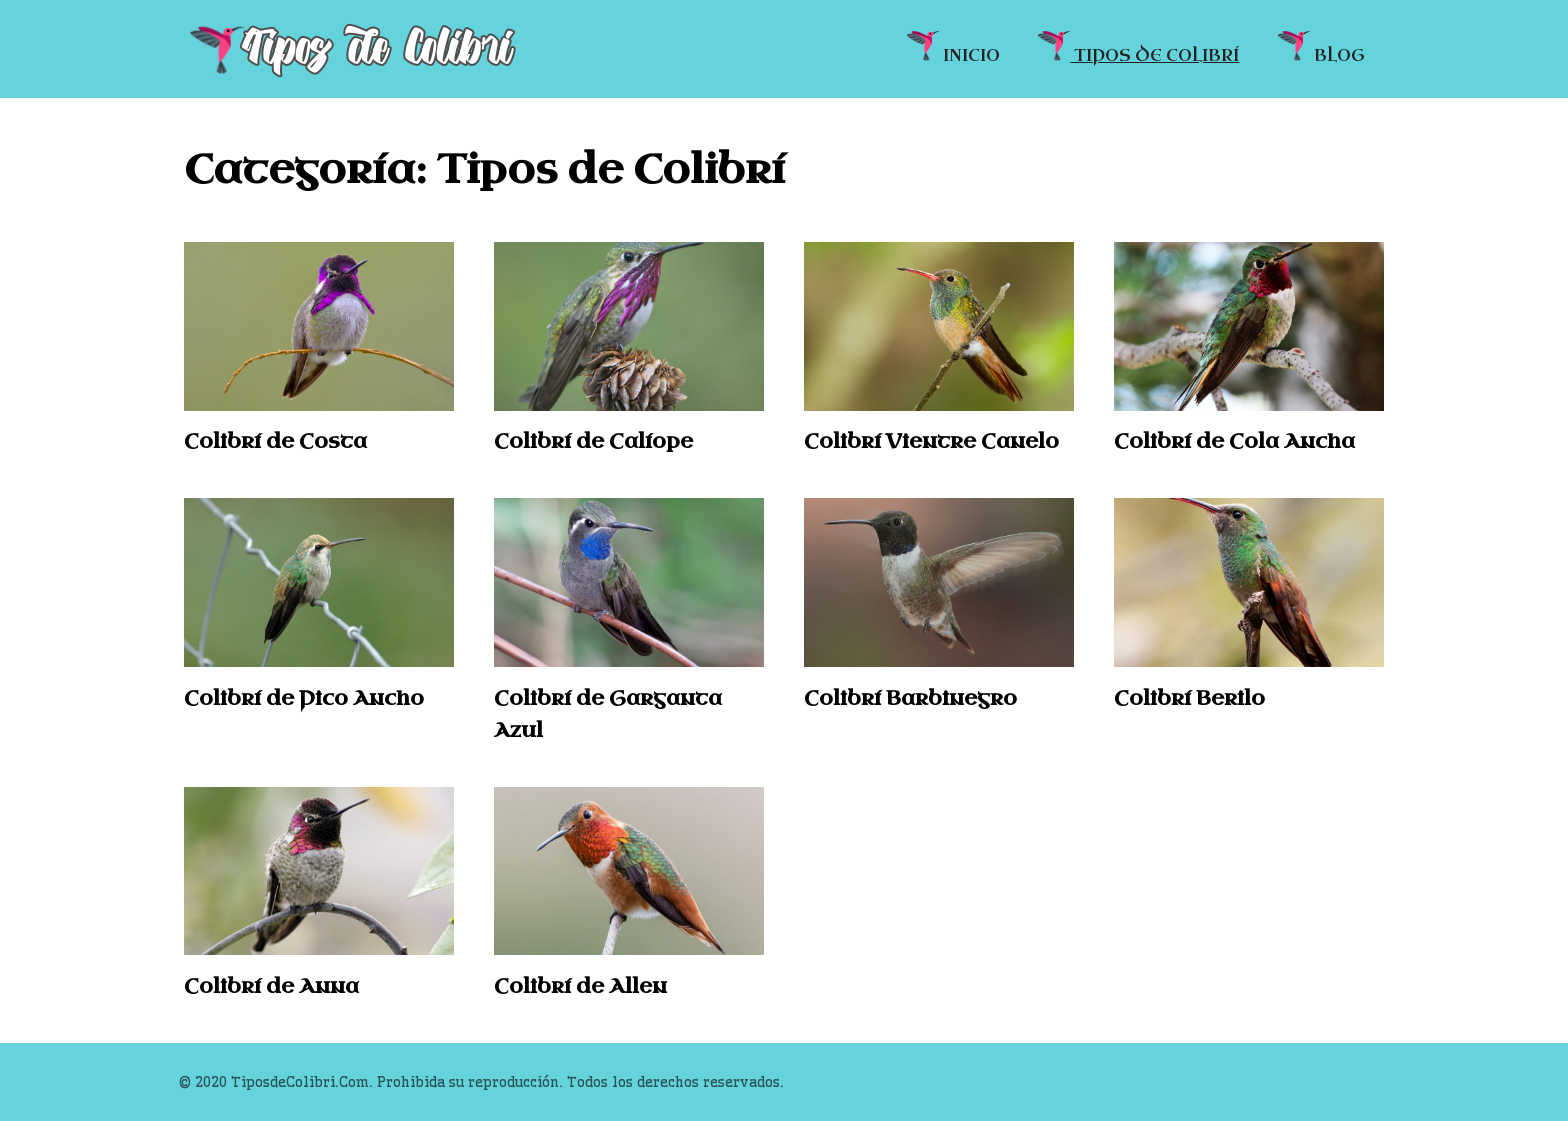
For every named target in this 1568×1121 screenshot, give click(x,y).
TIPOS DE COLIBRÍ (1138, 47)
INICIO (953, 47)
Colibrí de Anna (271, 986)
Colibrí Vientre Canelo (931, 441)
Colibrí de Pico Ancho (304, 698)
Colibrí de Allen (580, 986)
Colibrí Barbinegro (910, 698)
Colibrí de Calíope (593, 441)
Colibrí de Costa (275, 441)
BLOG (1321, 47)
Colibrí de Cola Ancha (1234, 441)
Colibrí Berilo (1189, 698)
